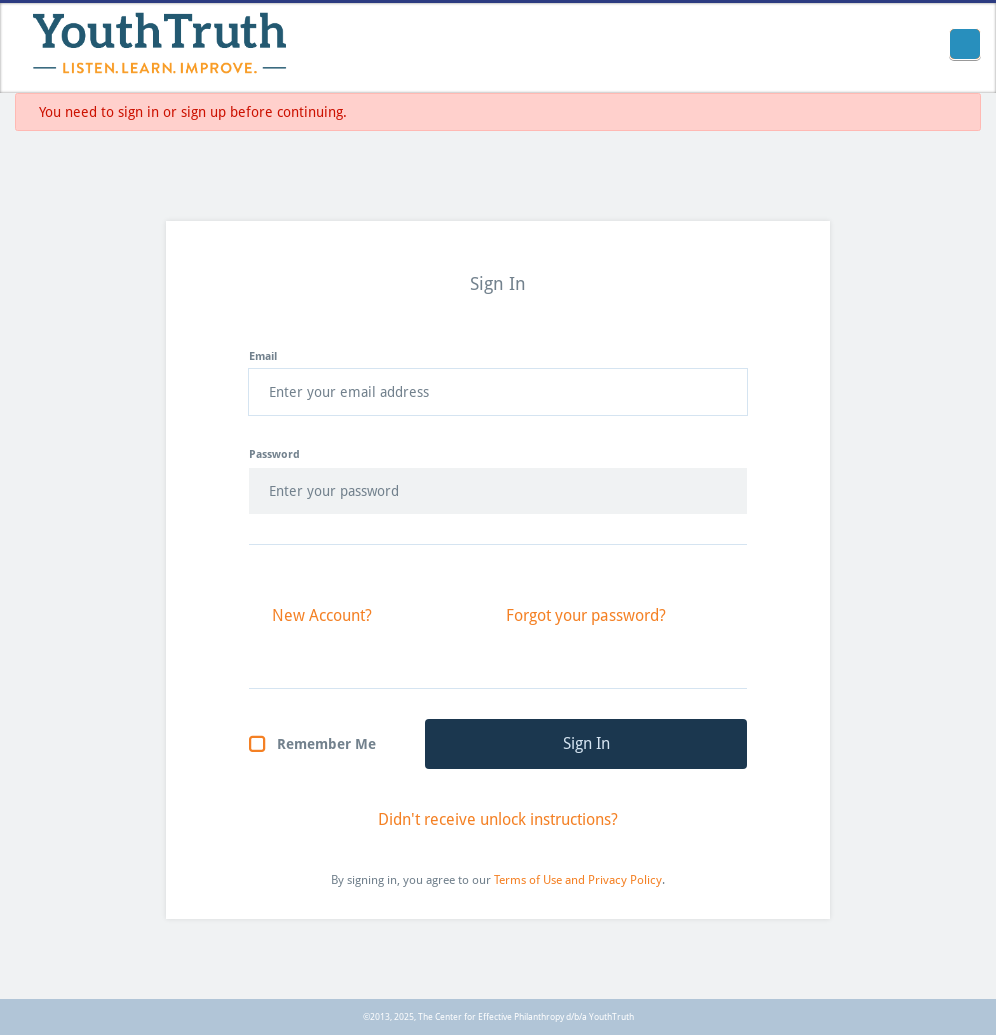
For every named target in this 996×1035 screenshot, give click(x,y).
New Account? (322, 615)
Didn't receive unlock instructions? (498, 819)
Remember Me (326, 744)
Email (263, 356)
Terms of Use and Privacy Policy (578, 880)
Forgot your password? (586, 615)
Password (274, 454)
